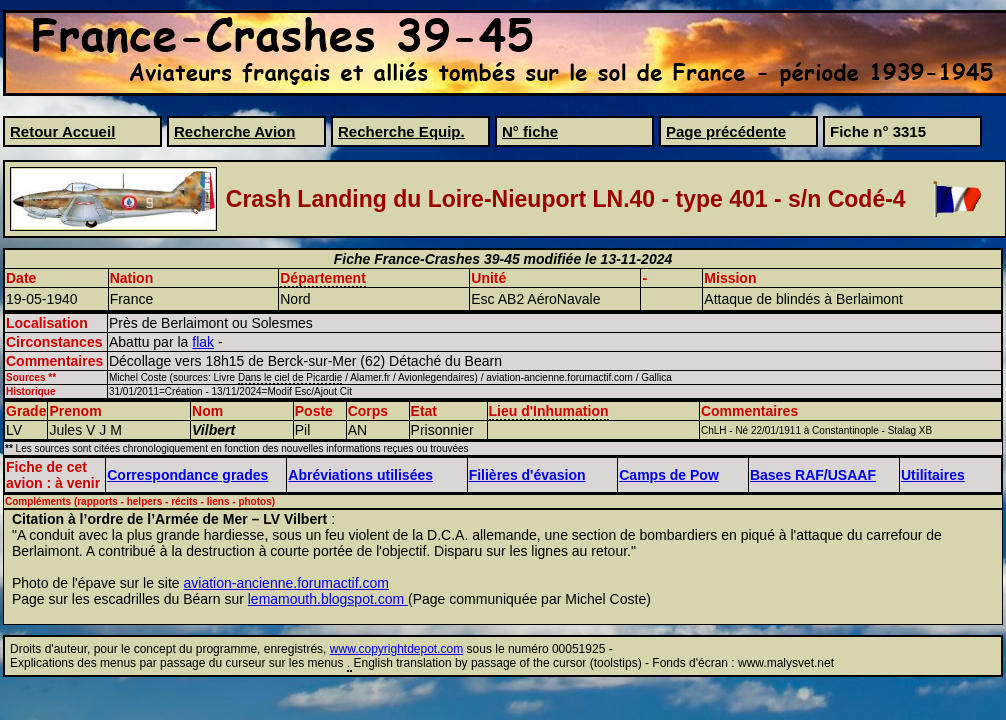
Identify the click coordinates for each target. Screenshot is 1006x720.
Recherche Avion (234, 131)
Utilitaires (933, 475)
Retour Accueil (62, 131)
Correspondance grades (187, 475)
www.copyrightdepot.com (396, 649)
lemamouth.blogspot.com (328, 599)
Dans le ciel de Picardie (290, 377)
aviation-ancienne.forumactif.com (286, 583)
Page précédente (726, 131)
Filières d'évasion (527, 475)
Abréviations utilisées (360, 475)
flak (203, 342)
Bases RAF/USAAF (813, 475)
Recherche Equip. (401, 131)
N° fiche (530, 131)
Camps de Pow (669, 475)
